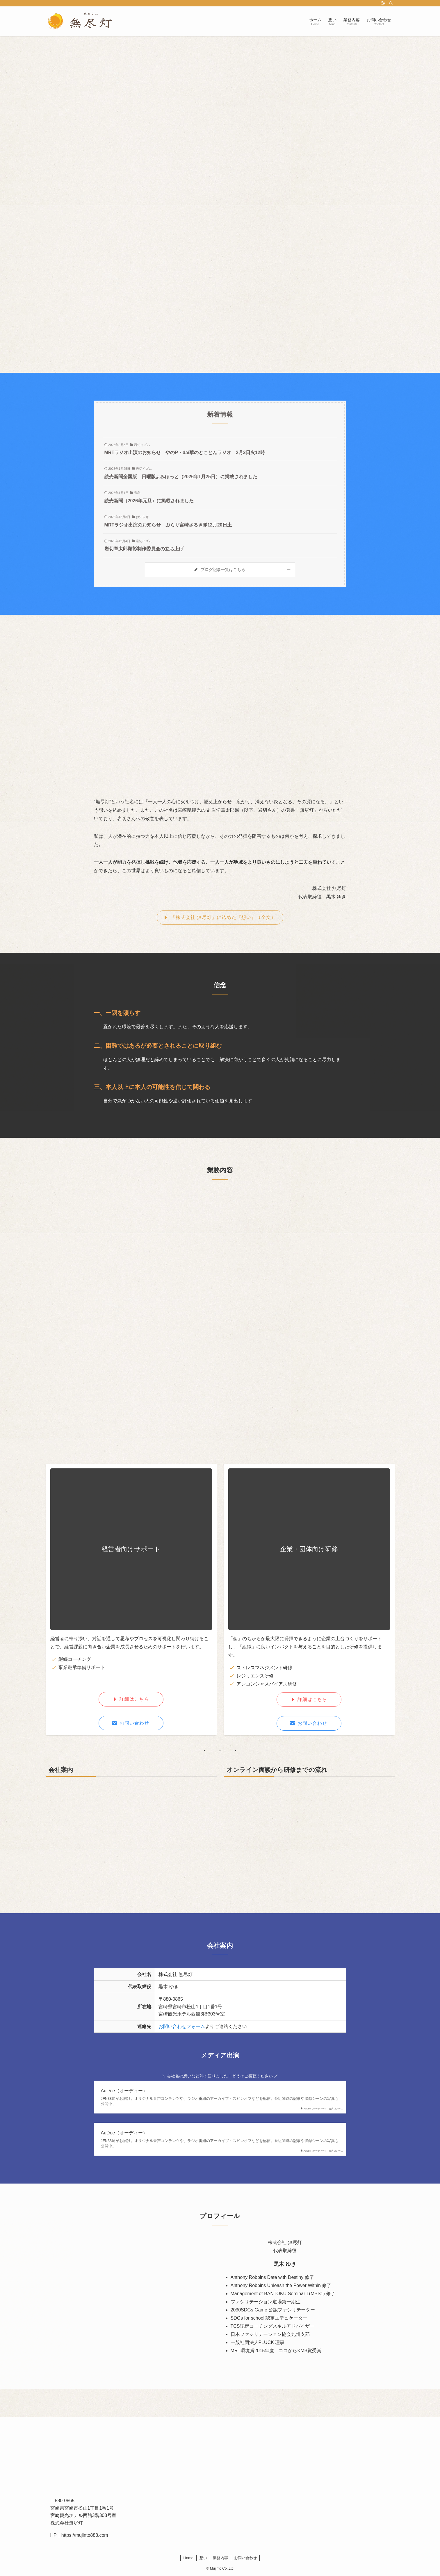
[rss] (383, 3)
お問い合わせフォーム (181, 2026)
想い (203, 2558)
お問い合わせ (245, 2558)
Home (188, 2558)
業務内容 (220, 2558)
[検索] (391, 3)
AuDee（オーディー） (124, 2090)
